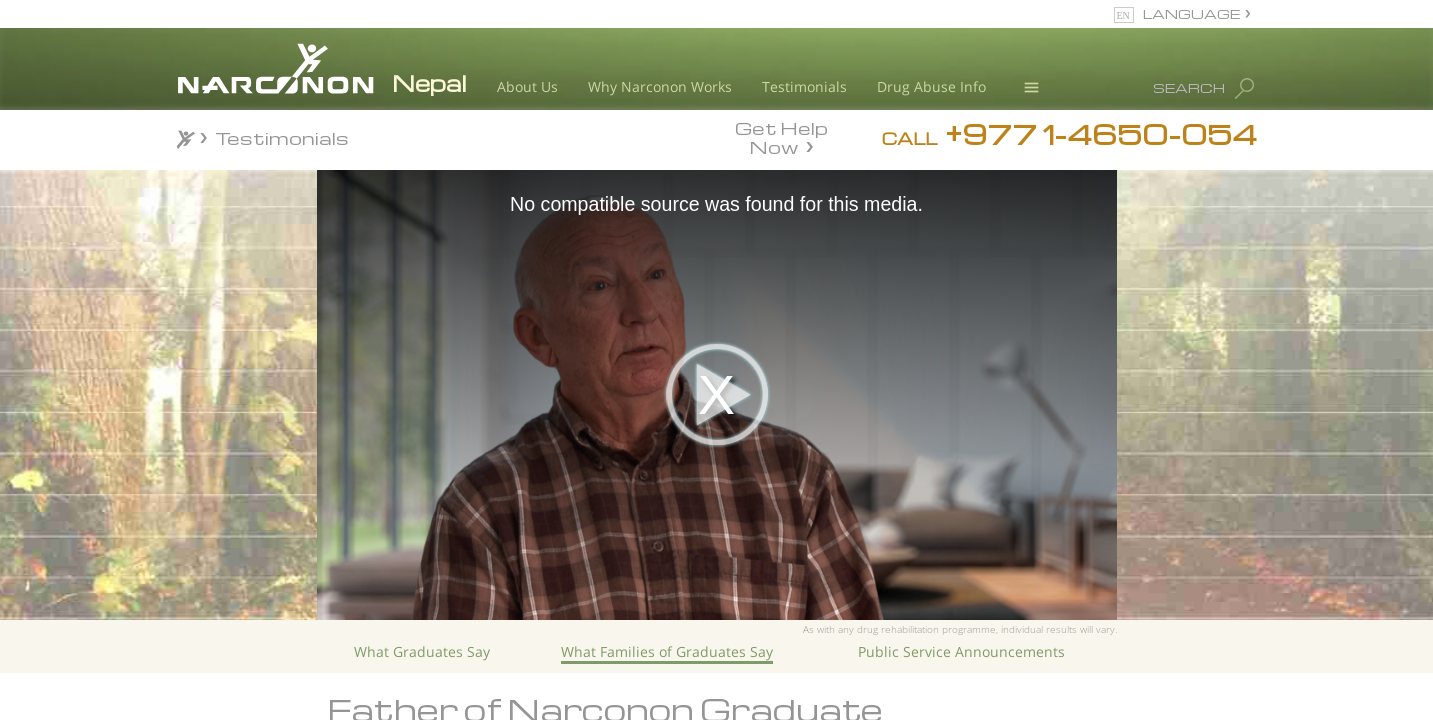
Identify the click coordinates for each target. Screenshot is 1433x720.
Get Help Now (781, 136)
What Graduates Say (422, 651)
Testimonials (804, 86)
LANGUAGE (1191, 13)
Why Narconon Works (660, 86)
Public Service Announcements (961, 651)
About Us (527, 86)
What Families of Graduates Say (667, 651)
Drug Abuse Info (931, 86)
